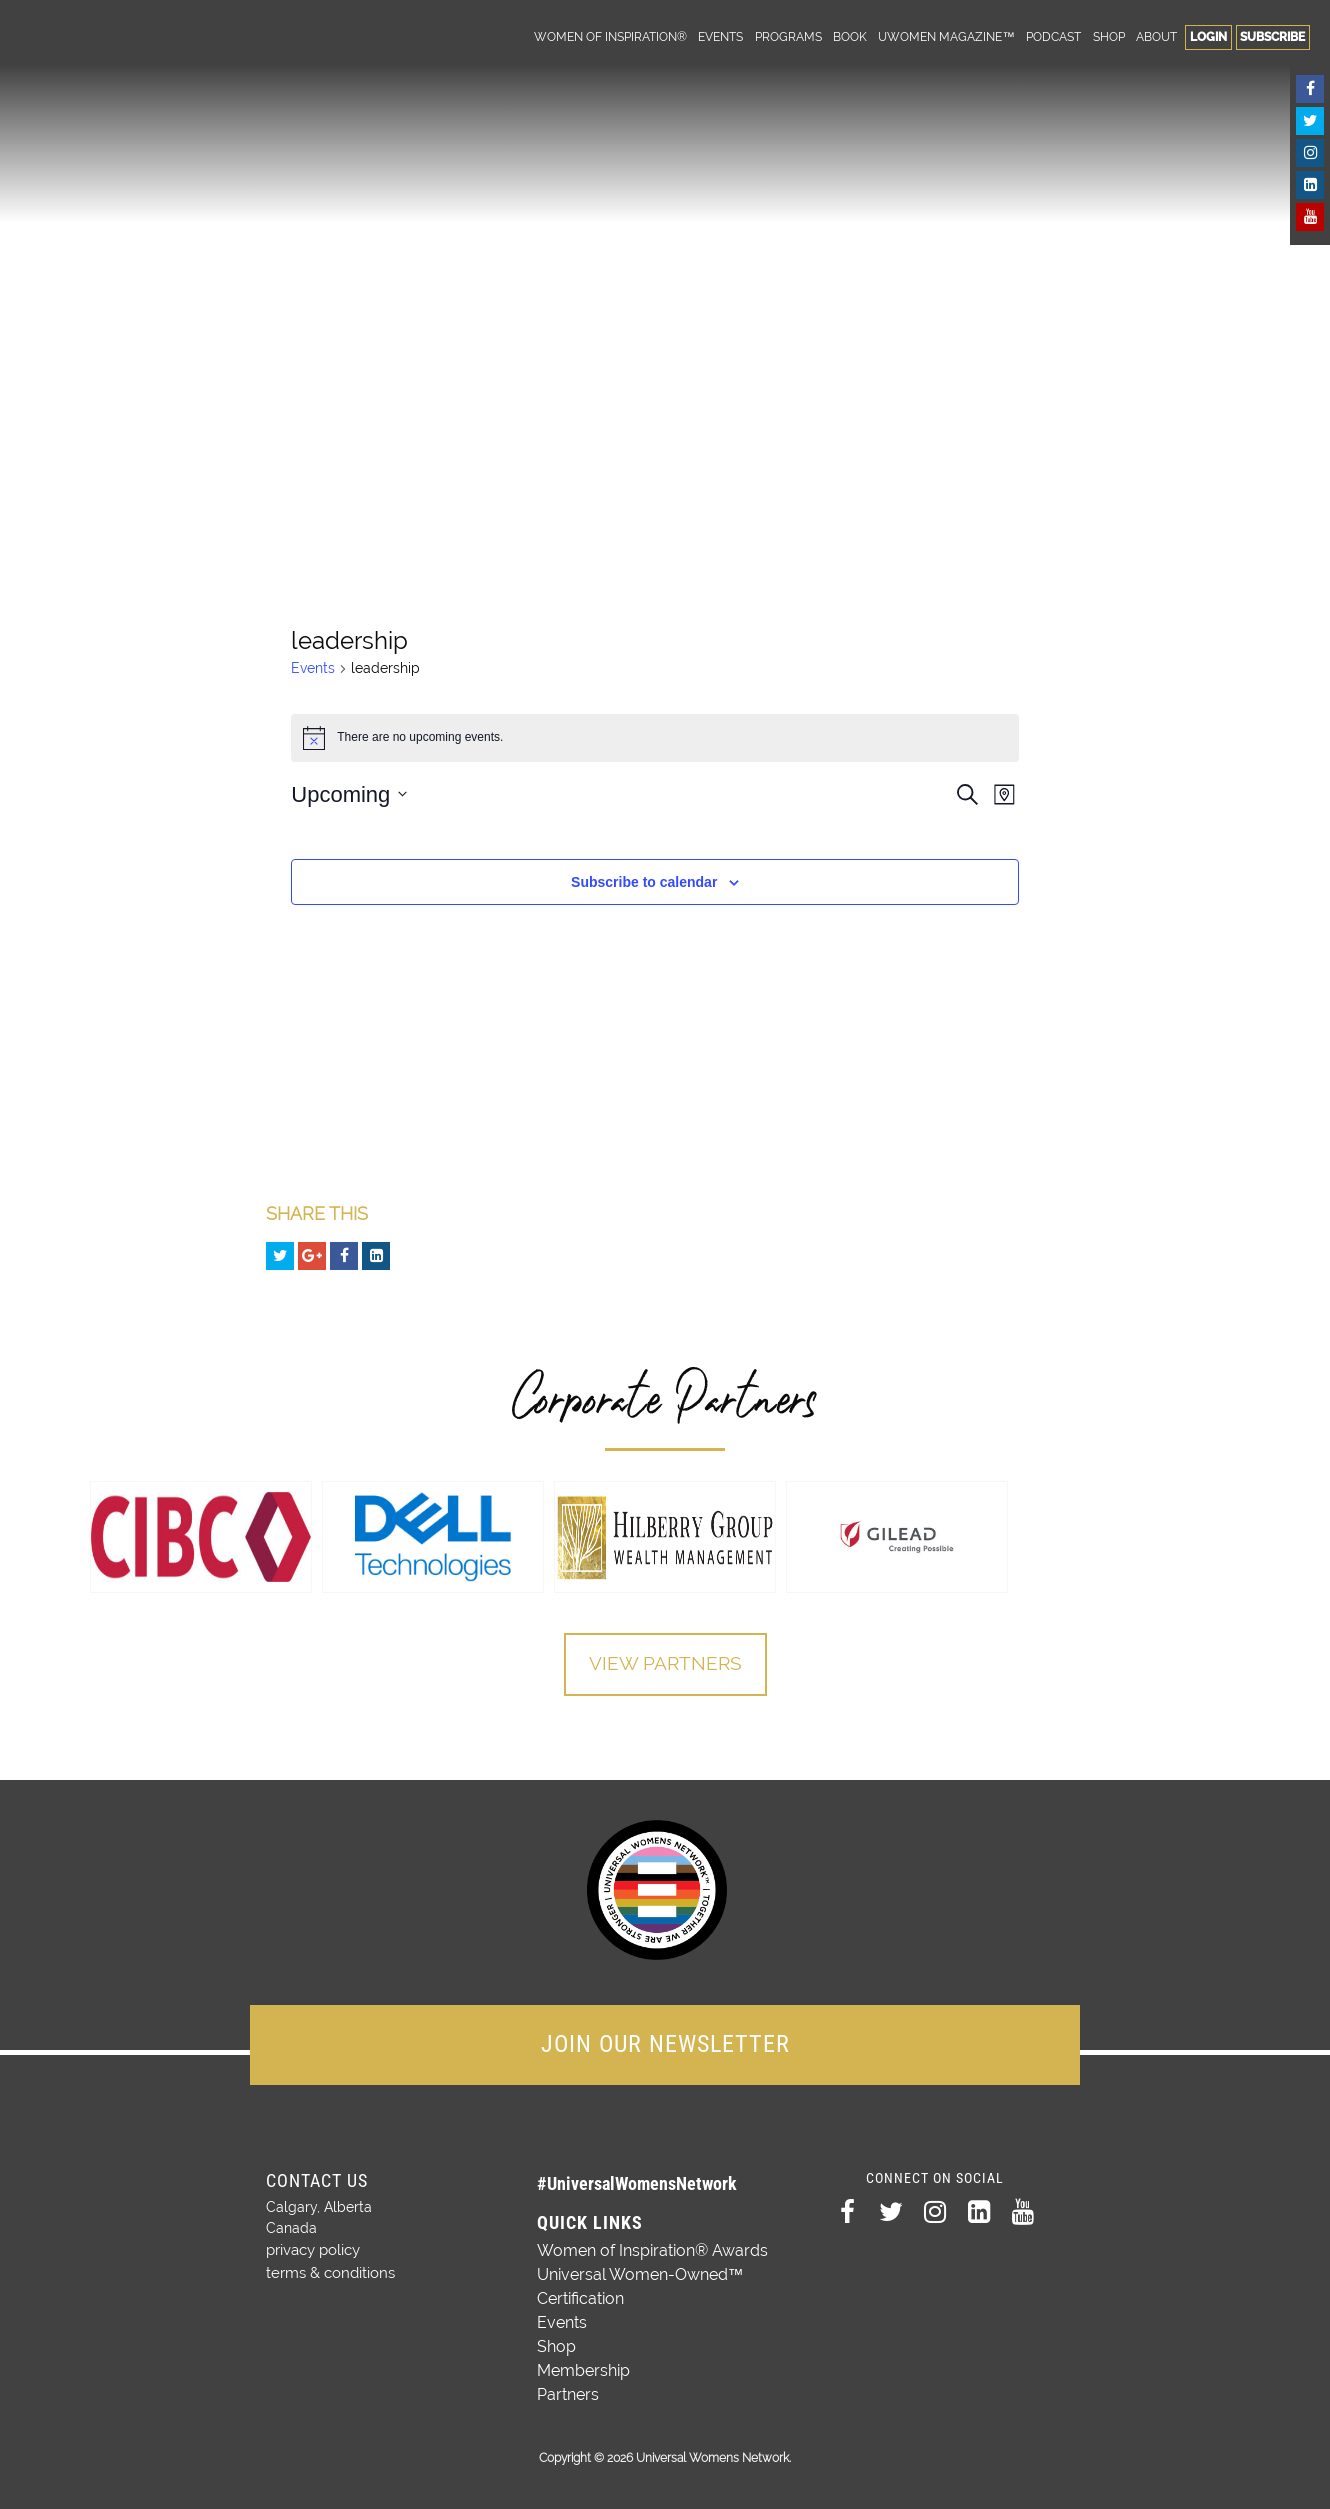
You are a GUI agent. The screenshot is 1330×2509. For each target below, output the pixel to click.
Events (720, 36)
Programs (788, 36)
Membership (583, 2368)
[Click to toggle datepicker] (349, 794)
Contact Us (317, 2178)
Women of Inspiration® (610, 36)
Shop (1109, 36)
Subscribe (1272, 36)
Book (850, 36)
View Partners (665, 1665)
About (1156, 36)
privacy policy (312, 2247)
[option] (201, 1537)
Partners (568, 2392)
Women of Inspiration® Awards (652, 2248)
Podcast (1053, 36)
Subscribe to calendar (644, 882)
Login (1208, 36)
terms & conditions (327, 2268)
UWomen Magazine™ (946, 36)
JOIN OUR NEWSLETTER (665, 2042)
